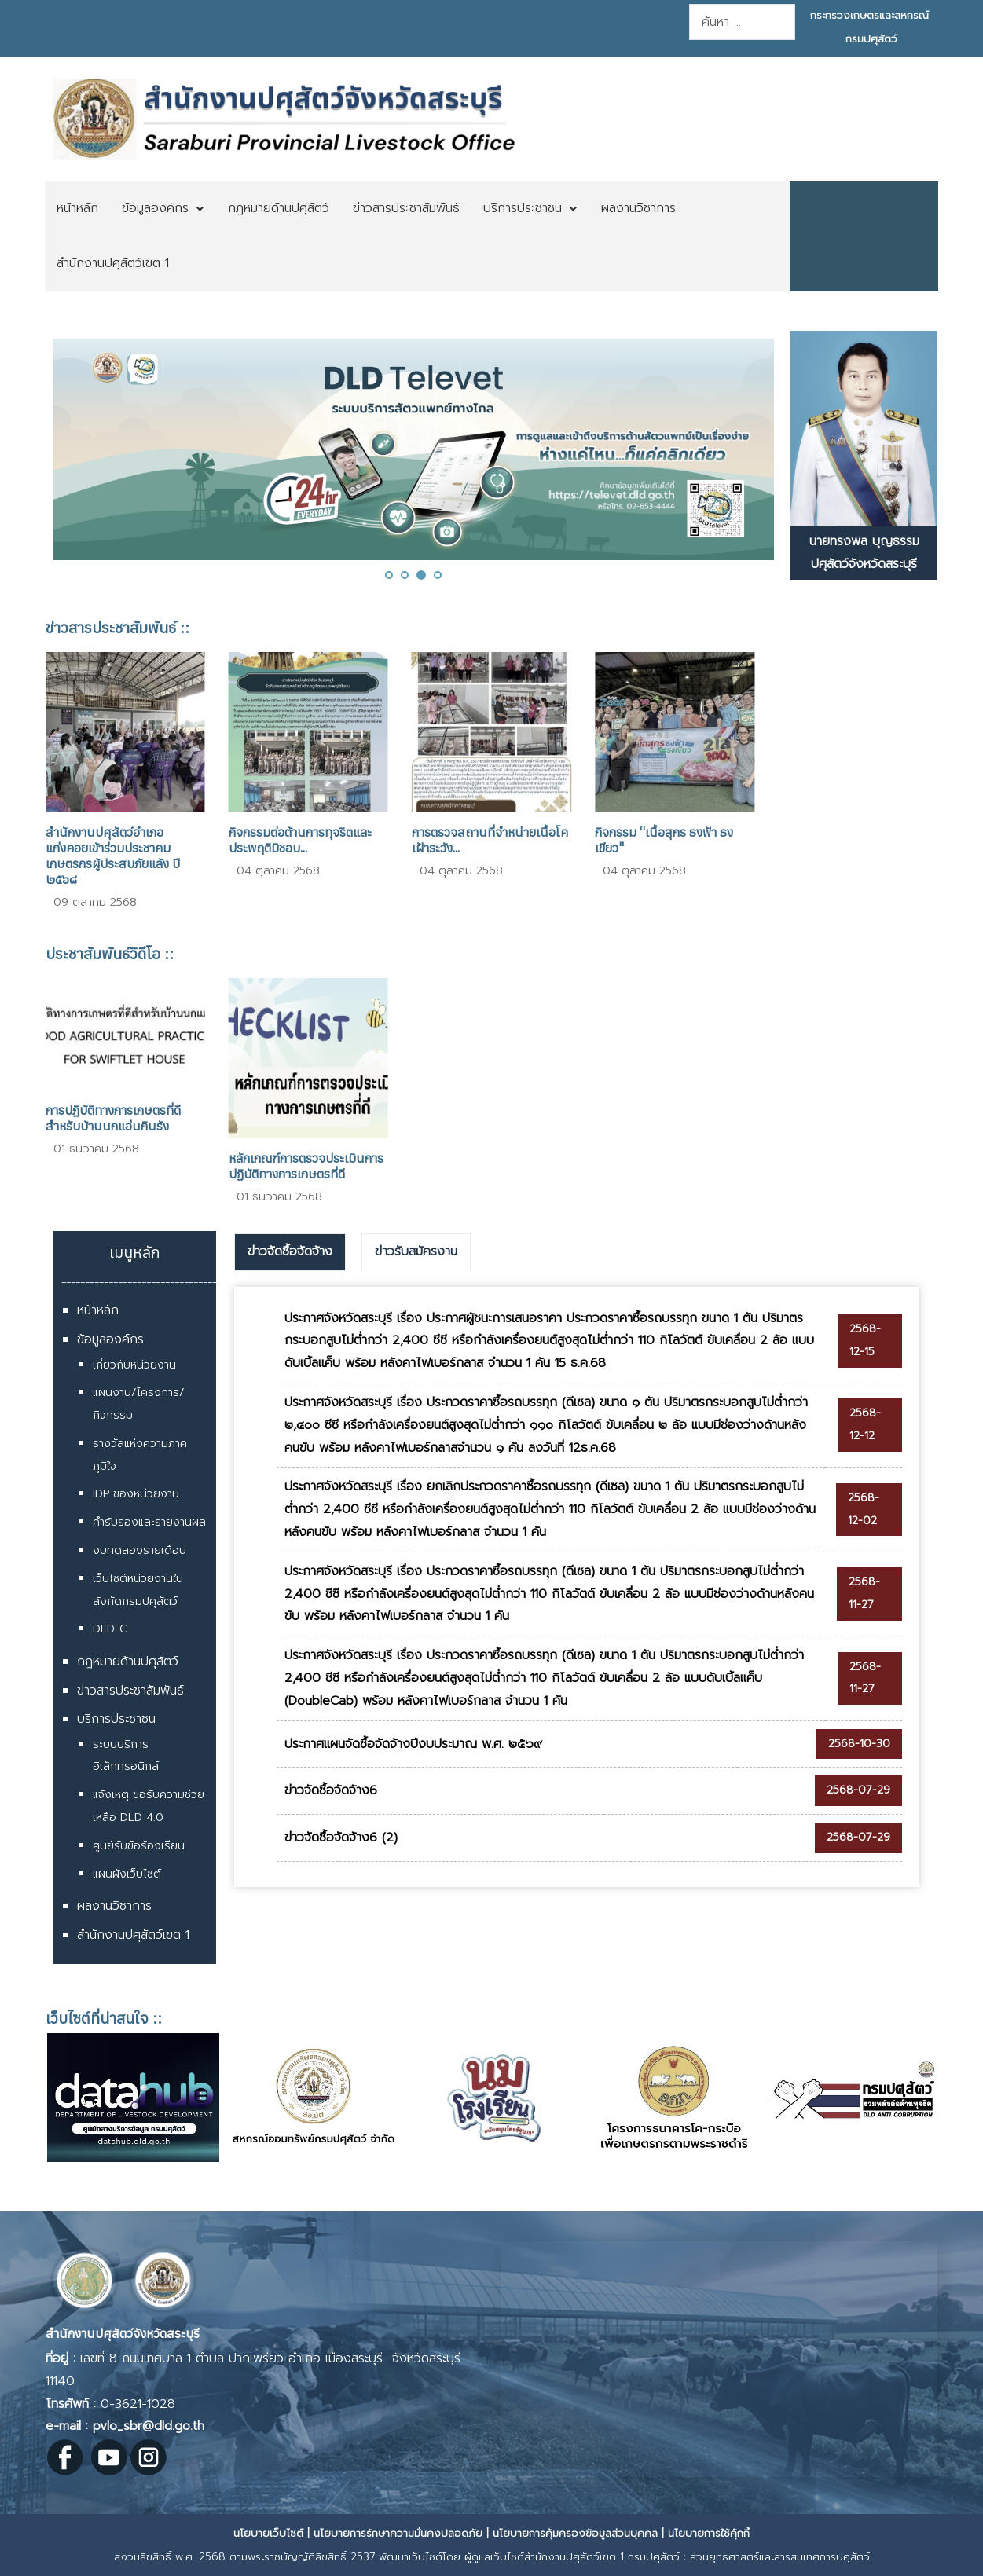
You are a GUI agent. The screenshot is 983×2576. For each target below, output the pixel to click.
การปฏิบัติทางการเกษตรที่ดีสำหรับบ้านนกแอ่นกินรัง (113, 1118)
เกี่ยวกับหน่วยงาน (134, 1365)
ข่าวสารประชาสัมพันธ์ (130, 1690)
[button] (389, 575)
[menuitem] (77, 208)
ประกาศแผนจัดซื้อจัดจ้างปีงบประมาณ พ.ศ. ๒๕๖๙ (413, 1744)
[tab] (290, 1252)
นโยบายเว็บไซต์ (268, 2533)
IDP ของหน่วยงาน (136, 1494)
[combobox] (742, 22)
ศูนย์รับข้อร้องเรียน (139, 1846)
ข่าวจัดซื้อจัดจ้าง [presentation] (290, 1251)
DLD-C (110, 1629)
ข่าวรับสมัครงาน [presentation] (416, 1251)
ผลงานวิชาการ (114, 1905)
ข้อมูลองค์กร (110, 1339)
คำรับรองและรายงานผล (149, 1522)
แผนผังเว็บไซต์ (127, 1874)
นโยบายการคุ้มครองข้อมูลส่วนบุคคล (575, 2533)
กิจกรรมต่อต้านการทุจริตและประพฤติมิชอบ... (300, 840)
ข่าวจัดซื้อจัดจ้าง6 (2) (341, 1837)
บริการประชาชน (116, 1718)
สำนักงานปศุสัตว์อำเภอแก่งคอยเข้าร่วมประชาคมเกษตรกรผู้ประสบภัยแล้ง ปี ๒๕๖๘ (113, 855)
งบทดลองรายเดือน (139, 1550)
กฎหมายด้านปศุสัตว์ (127, 1661)
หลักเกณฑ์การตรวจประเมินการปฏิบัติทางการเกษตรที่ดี (306, 1166)
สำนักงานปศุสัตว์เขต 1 (133, 1935)
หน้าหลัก (98, 1310)
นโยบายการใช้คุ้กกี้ (709, 2533)
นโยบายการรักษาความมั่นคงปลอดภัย (398, 2533)
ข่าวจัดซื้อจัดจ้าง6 (330, 1790)
